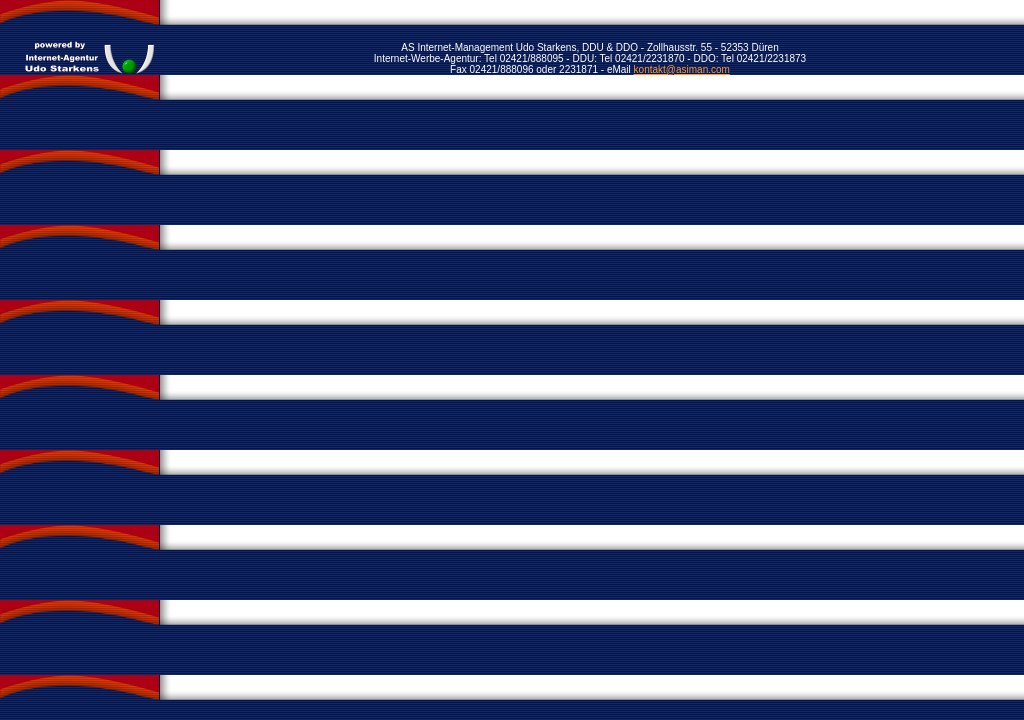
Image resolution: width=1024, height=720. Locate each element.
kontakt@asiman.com (682, 69)
